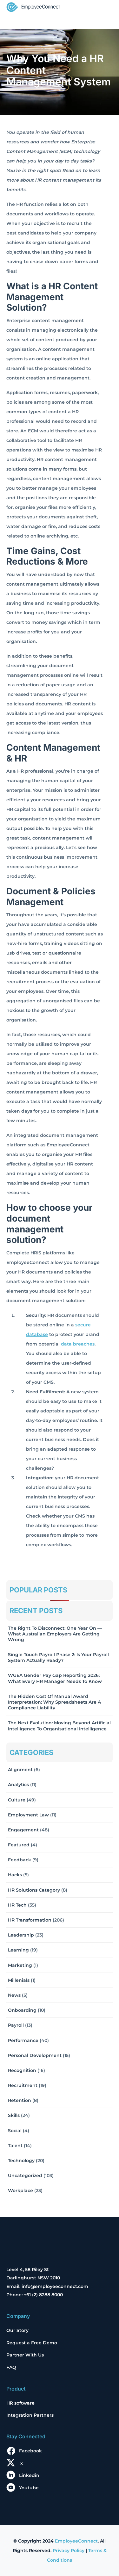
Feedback (19, 1860)
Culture (16, 1800)
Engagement (23, 1830)
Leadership (21, 1935)
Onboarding (22, 2010)
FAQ (11, 2367)
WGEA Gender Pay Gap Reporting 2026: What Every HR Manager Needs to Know (55, 1678)
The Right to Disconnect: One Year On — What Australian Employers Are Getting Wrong (55, 1633)
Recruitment (22, 2085)
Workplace (20, 2190)
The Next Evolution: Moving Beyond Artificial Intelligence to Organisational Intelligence (59, 1725)
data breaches (78, 1344)
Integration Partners (30, 2415)
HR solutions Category (34, 1890)
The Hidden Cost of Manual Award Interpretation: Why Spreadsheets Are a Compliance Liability (54, 1702)
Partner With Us (25, 2355)
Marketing (20, 1965)
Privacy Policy (68, 2550)
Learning (18, 1950)
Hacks (15, 1875)
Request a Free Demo (31, 2343)
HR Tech (17, 1905)
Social (15, 2130)
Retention (19, 2100)
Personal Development (35, 2055)
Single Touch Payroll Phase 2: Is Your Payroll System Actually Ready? (58, 1657)
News (14, 1995)
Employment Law (28, 1815)
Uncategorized (25, 2175)
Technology (21, 2160)
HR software (20, 2403)
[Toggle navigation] (104, 7)
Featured (19, 1845)
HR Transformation (29, 1920)
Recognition (22, 2070)
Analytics (18, 1784)
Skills (14, 2115)
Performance (23, 2040)
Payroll (16, 2025)
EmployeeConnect (76, 2541)
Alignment (20, 1769)
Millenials (19, 1980)
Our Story (17, 2330)
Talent (15, 2145)
